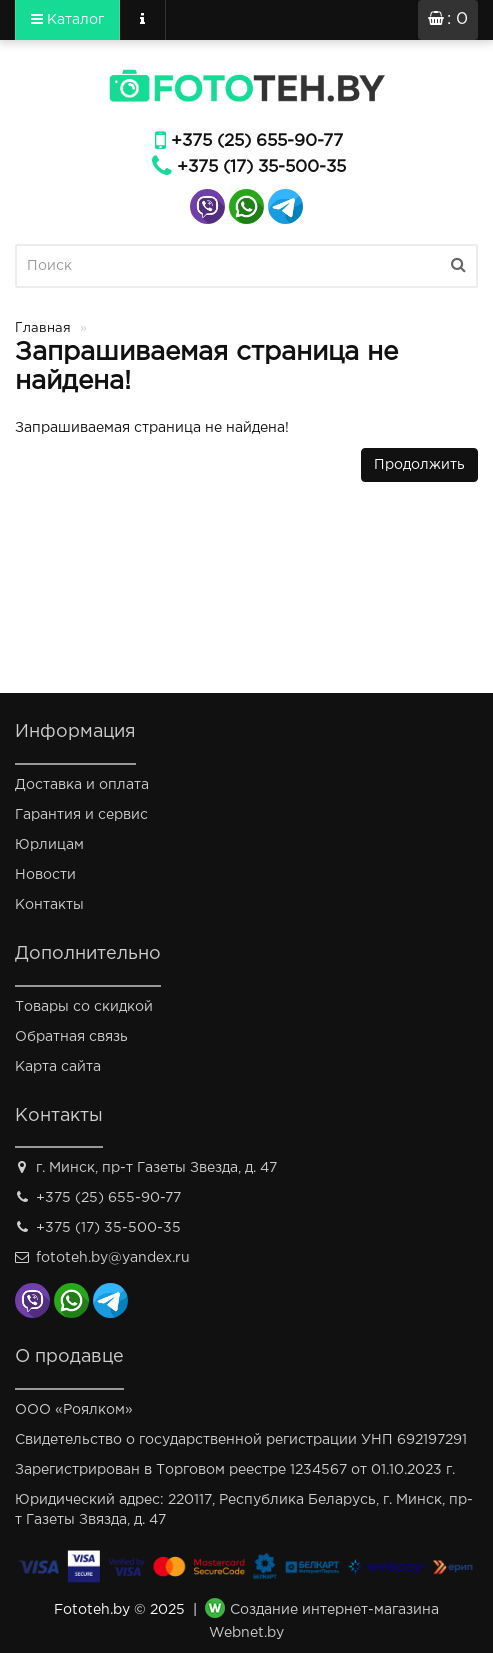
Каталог (67, 19)
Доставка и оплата (82, 785)
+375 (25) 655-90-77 (257, 141)
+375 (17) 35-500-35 (261, 167)
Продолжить (419, 465)
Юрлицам (49, 845)
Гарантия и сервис (81, 815)
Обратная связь (71, 1037)
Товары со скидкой (84, 1007)
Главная (43, 328)
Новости (45, 875)
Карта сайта (58, 1067)
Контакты (49, 905)
